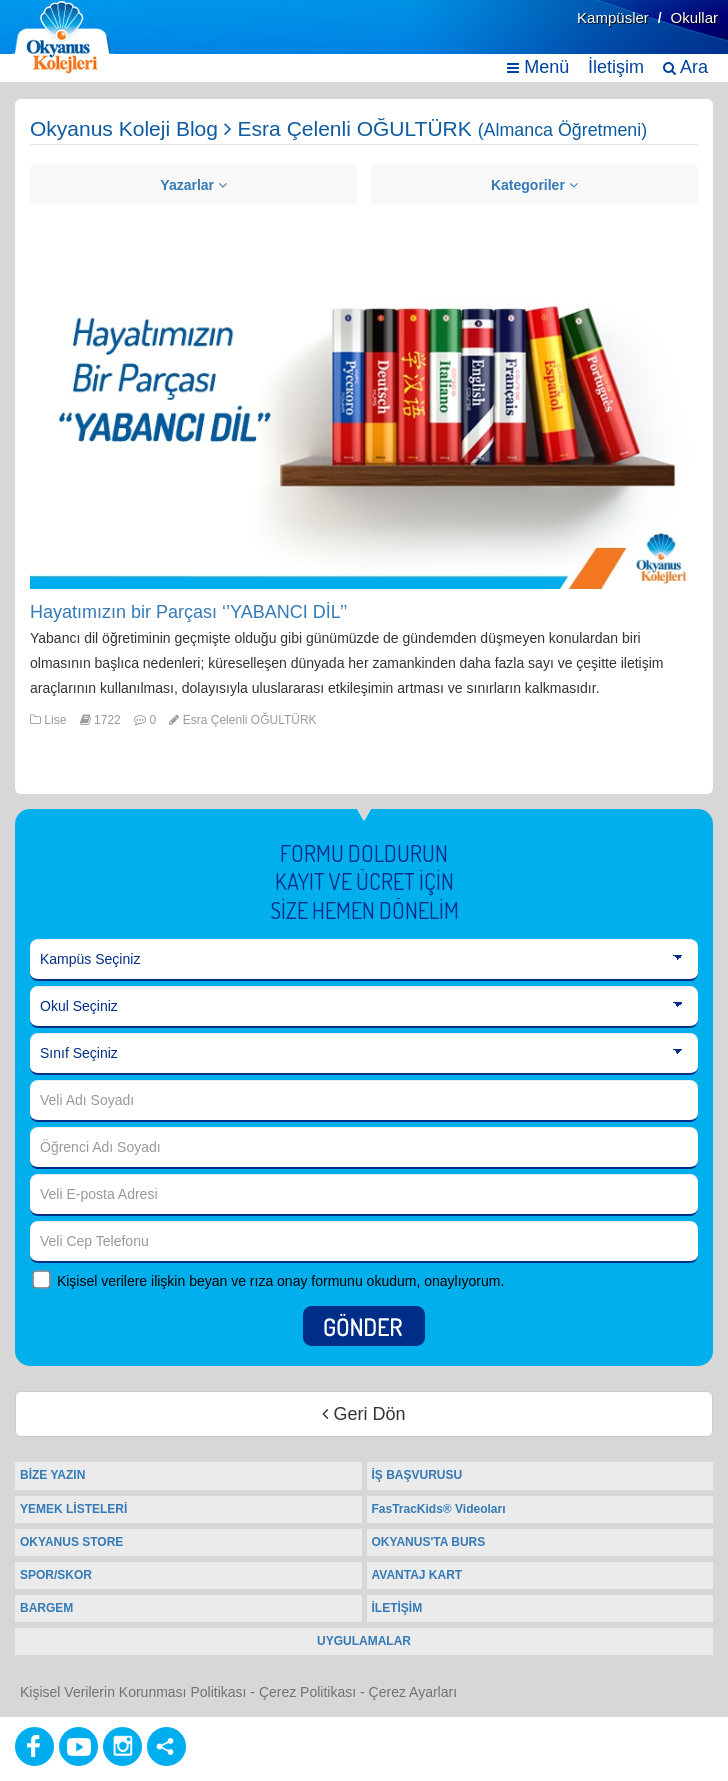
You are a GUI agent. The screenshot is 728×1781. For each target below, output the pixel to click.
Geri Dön (363, 1414)
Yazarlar (193, 185)
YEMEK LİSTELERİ (73, 1509)
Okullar (694, 17)
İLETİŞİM (397, 1608)
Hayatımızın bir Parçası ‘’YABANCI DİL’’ (188, 612)
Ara (685, 67)
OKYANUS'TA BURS (429, 1542)
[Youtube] (78, 1746)
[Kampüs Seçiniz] (364, 960)
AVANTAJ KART (417, 1575)
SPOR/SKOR (56, 1575)
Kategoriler (534, 185)
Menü (538, 67)
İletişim (616, 67)
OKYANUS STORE (71, 1542)
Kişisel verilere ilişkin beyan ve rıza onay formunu (210, 1281)
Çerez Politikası (307, 1692)
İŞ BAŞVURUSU (417, 1475)
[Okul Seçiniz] (364, 1007)
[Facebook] (34, 1746)
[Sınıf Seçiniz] (364, 1054)
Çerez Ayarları (413, 1692)
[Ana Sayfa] (63, 37)
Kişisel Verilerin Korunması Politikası (133, 1692)
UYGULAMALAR (364, 1641)
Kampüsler (613, 17)
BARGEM (46, 1608)
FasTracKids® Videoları (439, 1509)
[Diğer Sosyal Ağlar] (166, 1746)
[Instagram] (122, 1746)
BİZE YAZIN (52, 1475)
